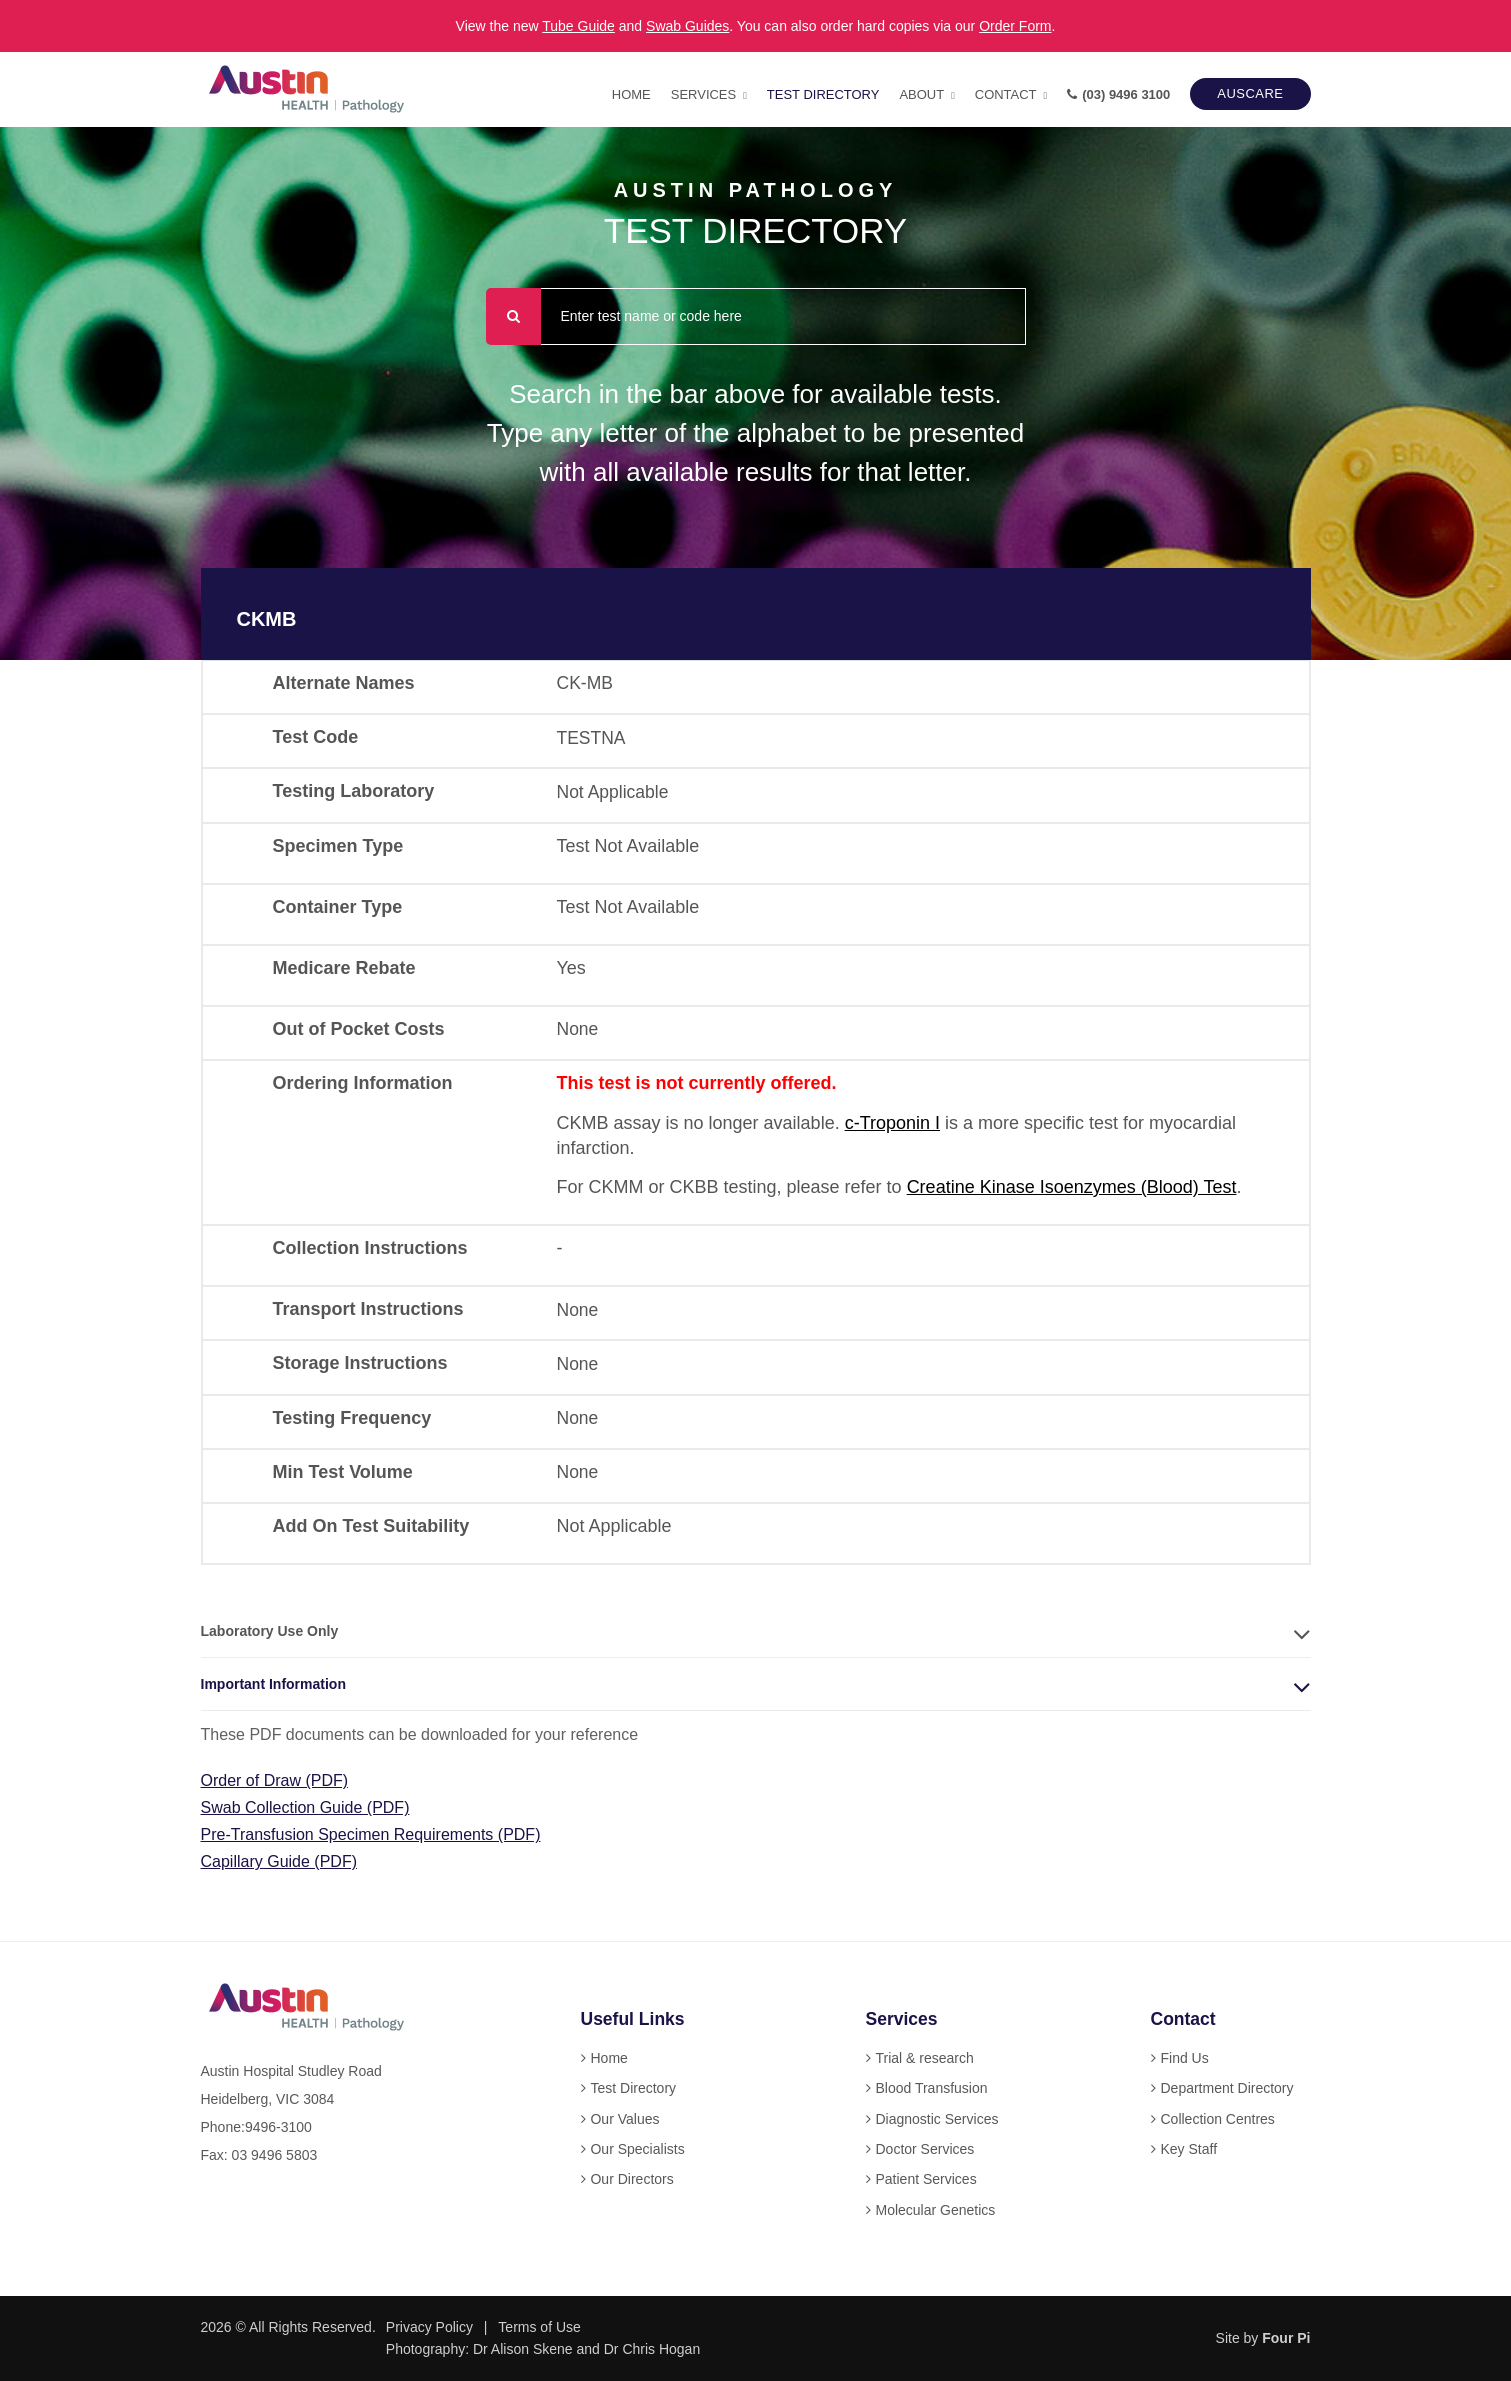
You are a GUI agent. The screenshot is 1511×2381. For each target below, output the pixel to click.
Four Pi (1286, 2338)
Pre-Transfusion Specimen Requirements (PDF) (371, 1834)
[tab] (756, 1631)
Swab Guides (687, 26)
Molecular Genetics (935, 2210)
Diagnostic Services (936, 2119)
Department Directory (1226, 2088)
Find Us (1184, 2058)
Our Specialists (637, 2149)
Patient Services (925, 2179)
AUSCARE (1250, 93)
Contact (1006, 94)
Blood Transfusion (931, 2088)
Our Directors (631, 2179)
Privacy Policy (429, 2327)
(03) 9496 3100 (1118, 94)
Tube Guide (578, 26)
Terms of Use (539, 2327)
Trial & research (924, 2058)
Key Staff (1188, 2149)
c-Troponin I (892, 1123)
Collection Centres (1217, 2119)
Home (631, 94)
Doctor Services (924, 2149)
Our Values (624, 2119)
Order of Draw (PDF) (275, 1780)
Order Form (1015, 26)
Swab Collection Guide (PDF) (305, 1807)
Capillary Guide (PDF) (279, 1861)
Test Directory (823, 94)
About (921, 94)
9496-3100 (278, 2127)
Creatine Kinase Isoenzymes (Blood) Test (1072, 1187)
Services (703, 94)
